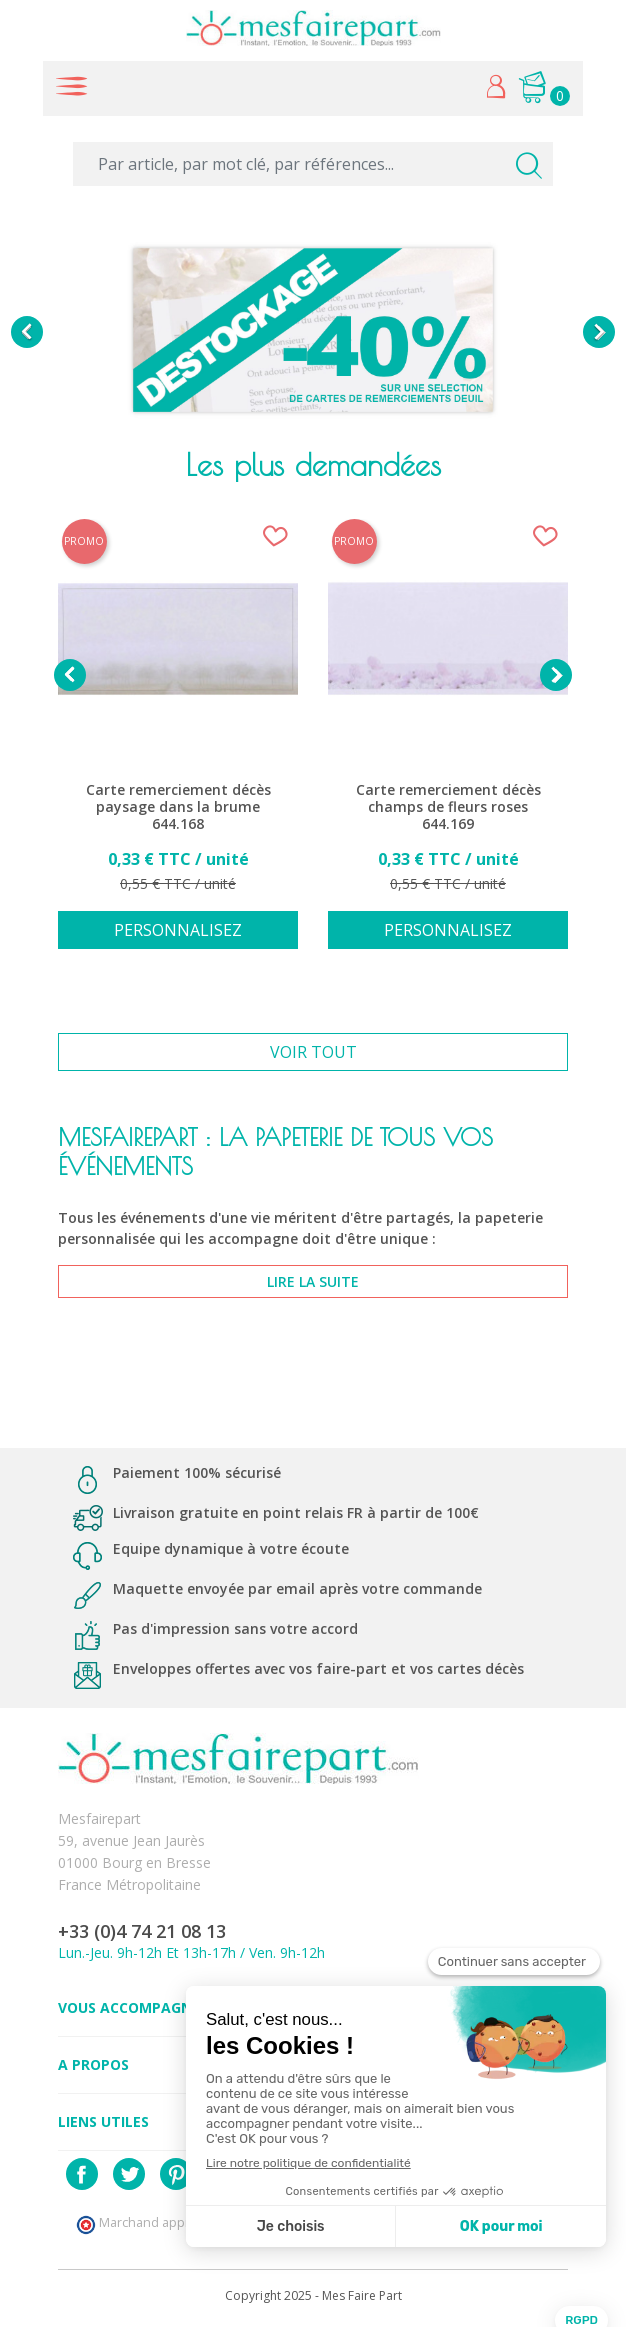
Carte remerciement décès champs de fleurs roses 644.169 (448, 807)
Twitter (129, 2174)
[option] (313, 332)
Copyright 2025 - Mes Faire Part (313, 2295)
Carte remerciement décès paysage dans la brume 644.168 (178, 807)
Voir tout (313, 1052)
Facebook (82, 2174)
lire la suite (313, 1281)
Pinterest (176, 2174)
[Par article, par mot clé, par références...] (313, 164)
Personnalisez (178, 930)
